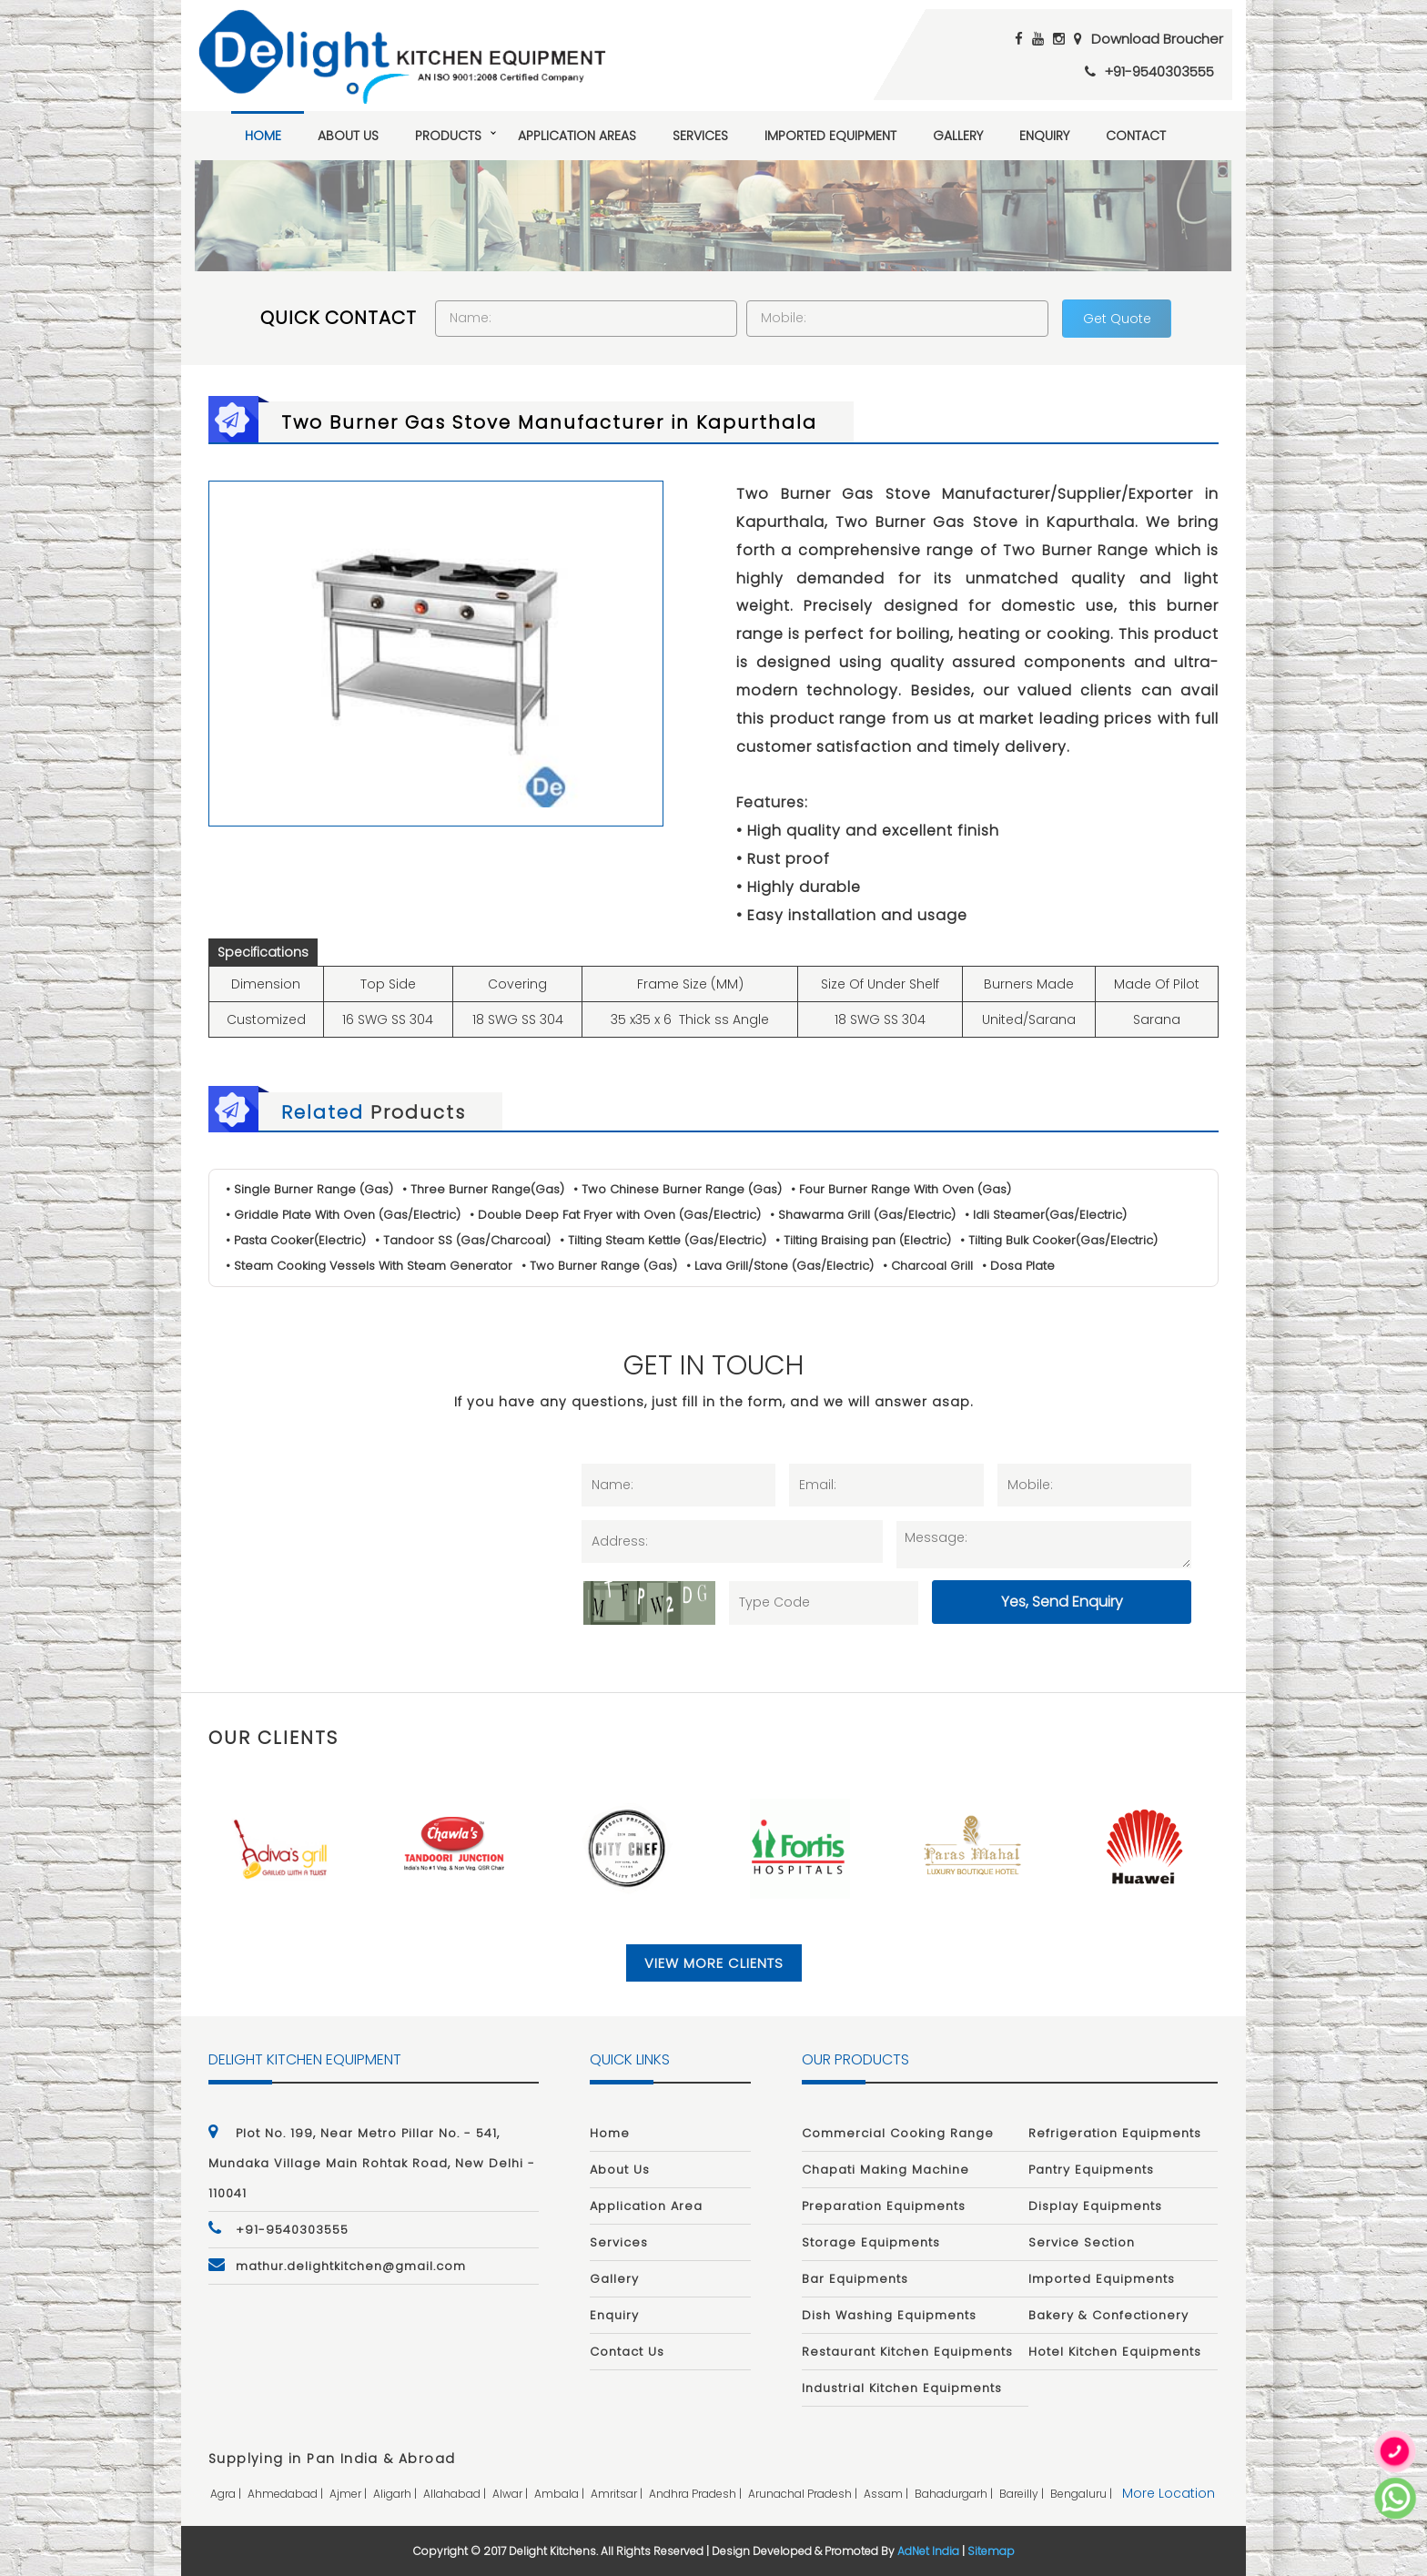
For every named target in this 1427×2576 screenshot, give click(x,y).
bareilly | (1023, 2494)
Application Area (646, 2206)
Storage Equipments (871, 2242)
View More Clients (714, 1963)
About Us (348, 136)
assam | (887, 2494)
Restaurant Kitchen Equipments (907, 2351)
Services (700, 136)
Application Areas (577, 136)
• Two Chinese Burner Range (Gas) (677, 1189)
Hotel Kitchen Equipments (1114, 2351)
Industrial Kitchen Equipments (902, 2388)
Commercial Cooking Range (898, 2133)
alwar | (511, 2494)
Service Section (1081, 2242)
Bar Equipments (855, 2278)
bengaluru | (1082, 2494)
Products (448, 136)
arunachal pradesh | (804, 2494)
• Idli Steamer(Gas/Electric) (1046, 1214)
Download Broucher (1157, 38)
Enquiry (1044, 136)
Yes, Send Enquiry (1062, 1601)
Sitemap (991, 2552)
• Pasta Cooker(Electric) (296, 1240)
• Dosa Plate (1019, 1265)
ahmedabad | (287, 2494)
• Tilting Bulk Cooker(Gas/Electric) (1059, 1240)
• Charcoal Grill (929, 1265)
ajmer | (349, 2494)
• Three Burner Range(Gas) (483, 1189)
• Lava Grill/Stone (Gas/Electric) (781, 1265)
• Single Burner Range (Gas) (309, 1189)
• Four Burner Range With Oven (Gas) (901, 1189)
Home (263, 136)
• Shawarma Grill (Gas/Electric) (863, 1214)
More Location (1168, 2494)
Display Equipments (1095, 2206)
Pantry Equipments (1091, 2169)
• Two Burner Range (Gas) (600, 1265)
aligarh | (396, 2494)
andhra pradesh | (696, 2494)
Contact (1136, 136)
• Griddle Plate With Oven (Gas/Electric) (343, 1214)
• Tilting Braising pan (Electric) (863, 1240)
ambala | (560, 2494)
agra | (227, 2494)
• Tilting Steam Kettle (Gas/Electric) (663, 1240)
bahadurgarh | (955, 2494)
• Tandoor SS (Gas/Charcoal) (463, 1240)
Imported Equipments (1101, 2278)
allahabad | (456, 2494)
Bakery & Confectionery (1108, 2315)
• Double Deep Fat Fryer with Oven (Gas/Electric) (615, 1214)
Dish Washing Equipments (889, 2315)
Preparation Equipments (884, 2206)
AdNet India (928, 2552)
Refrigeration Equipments (1114, 2133)
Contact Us (627, 2351)
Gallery (958, 136)
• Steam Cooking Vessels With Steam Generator (369, 1265)
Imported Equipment (830, 136)
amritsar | (618, 2494)
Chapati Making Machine (885, 2169)
